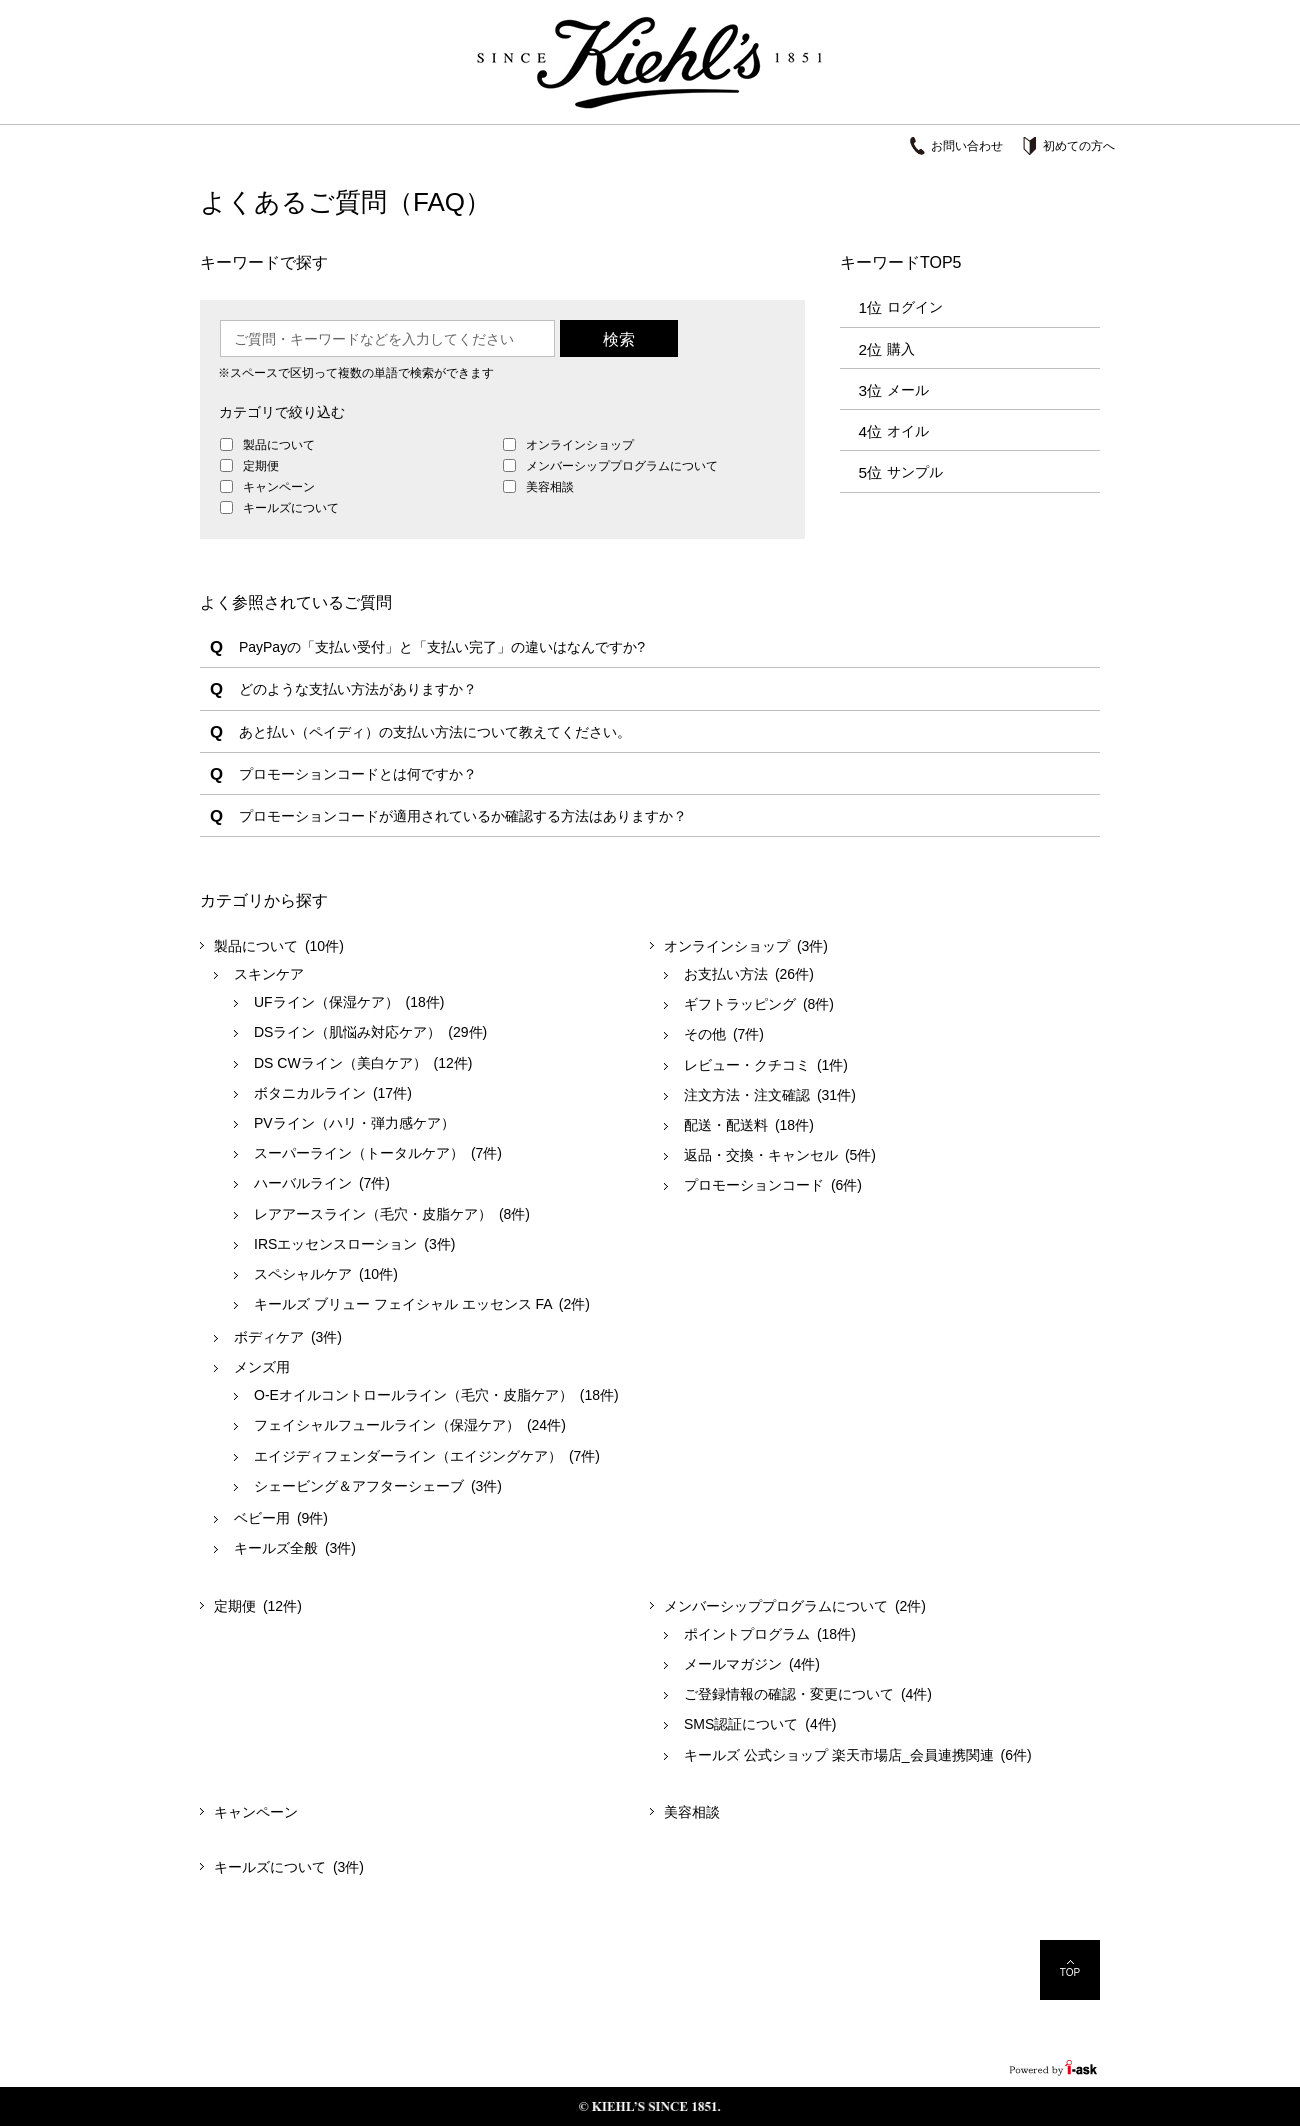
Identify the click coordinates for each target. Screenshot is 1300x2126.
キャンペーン (277, 487)
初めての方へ (1079, 146)
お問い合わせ (967, 146)
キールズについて (289, 508)
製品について (277, 445)
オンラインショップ (578, 445)
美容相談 (548, 487)
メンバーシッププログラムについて (620, 466)
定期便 (259, 466)
